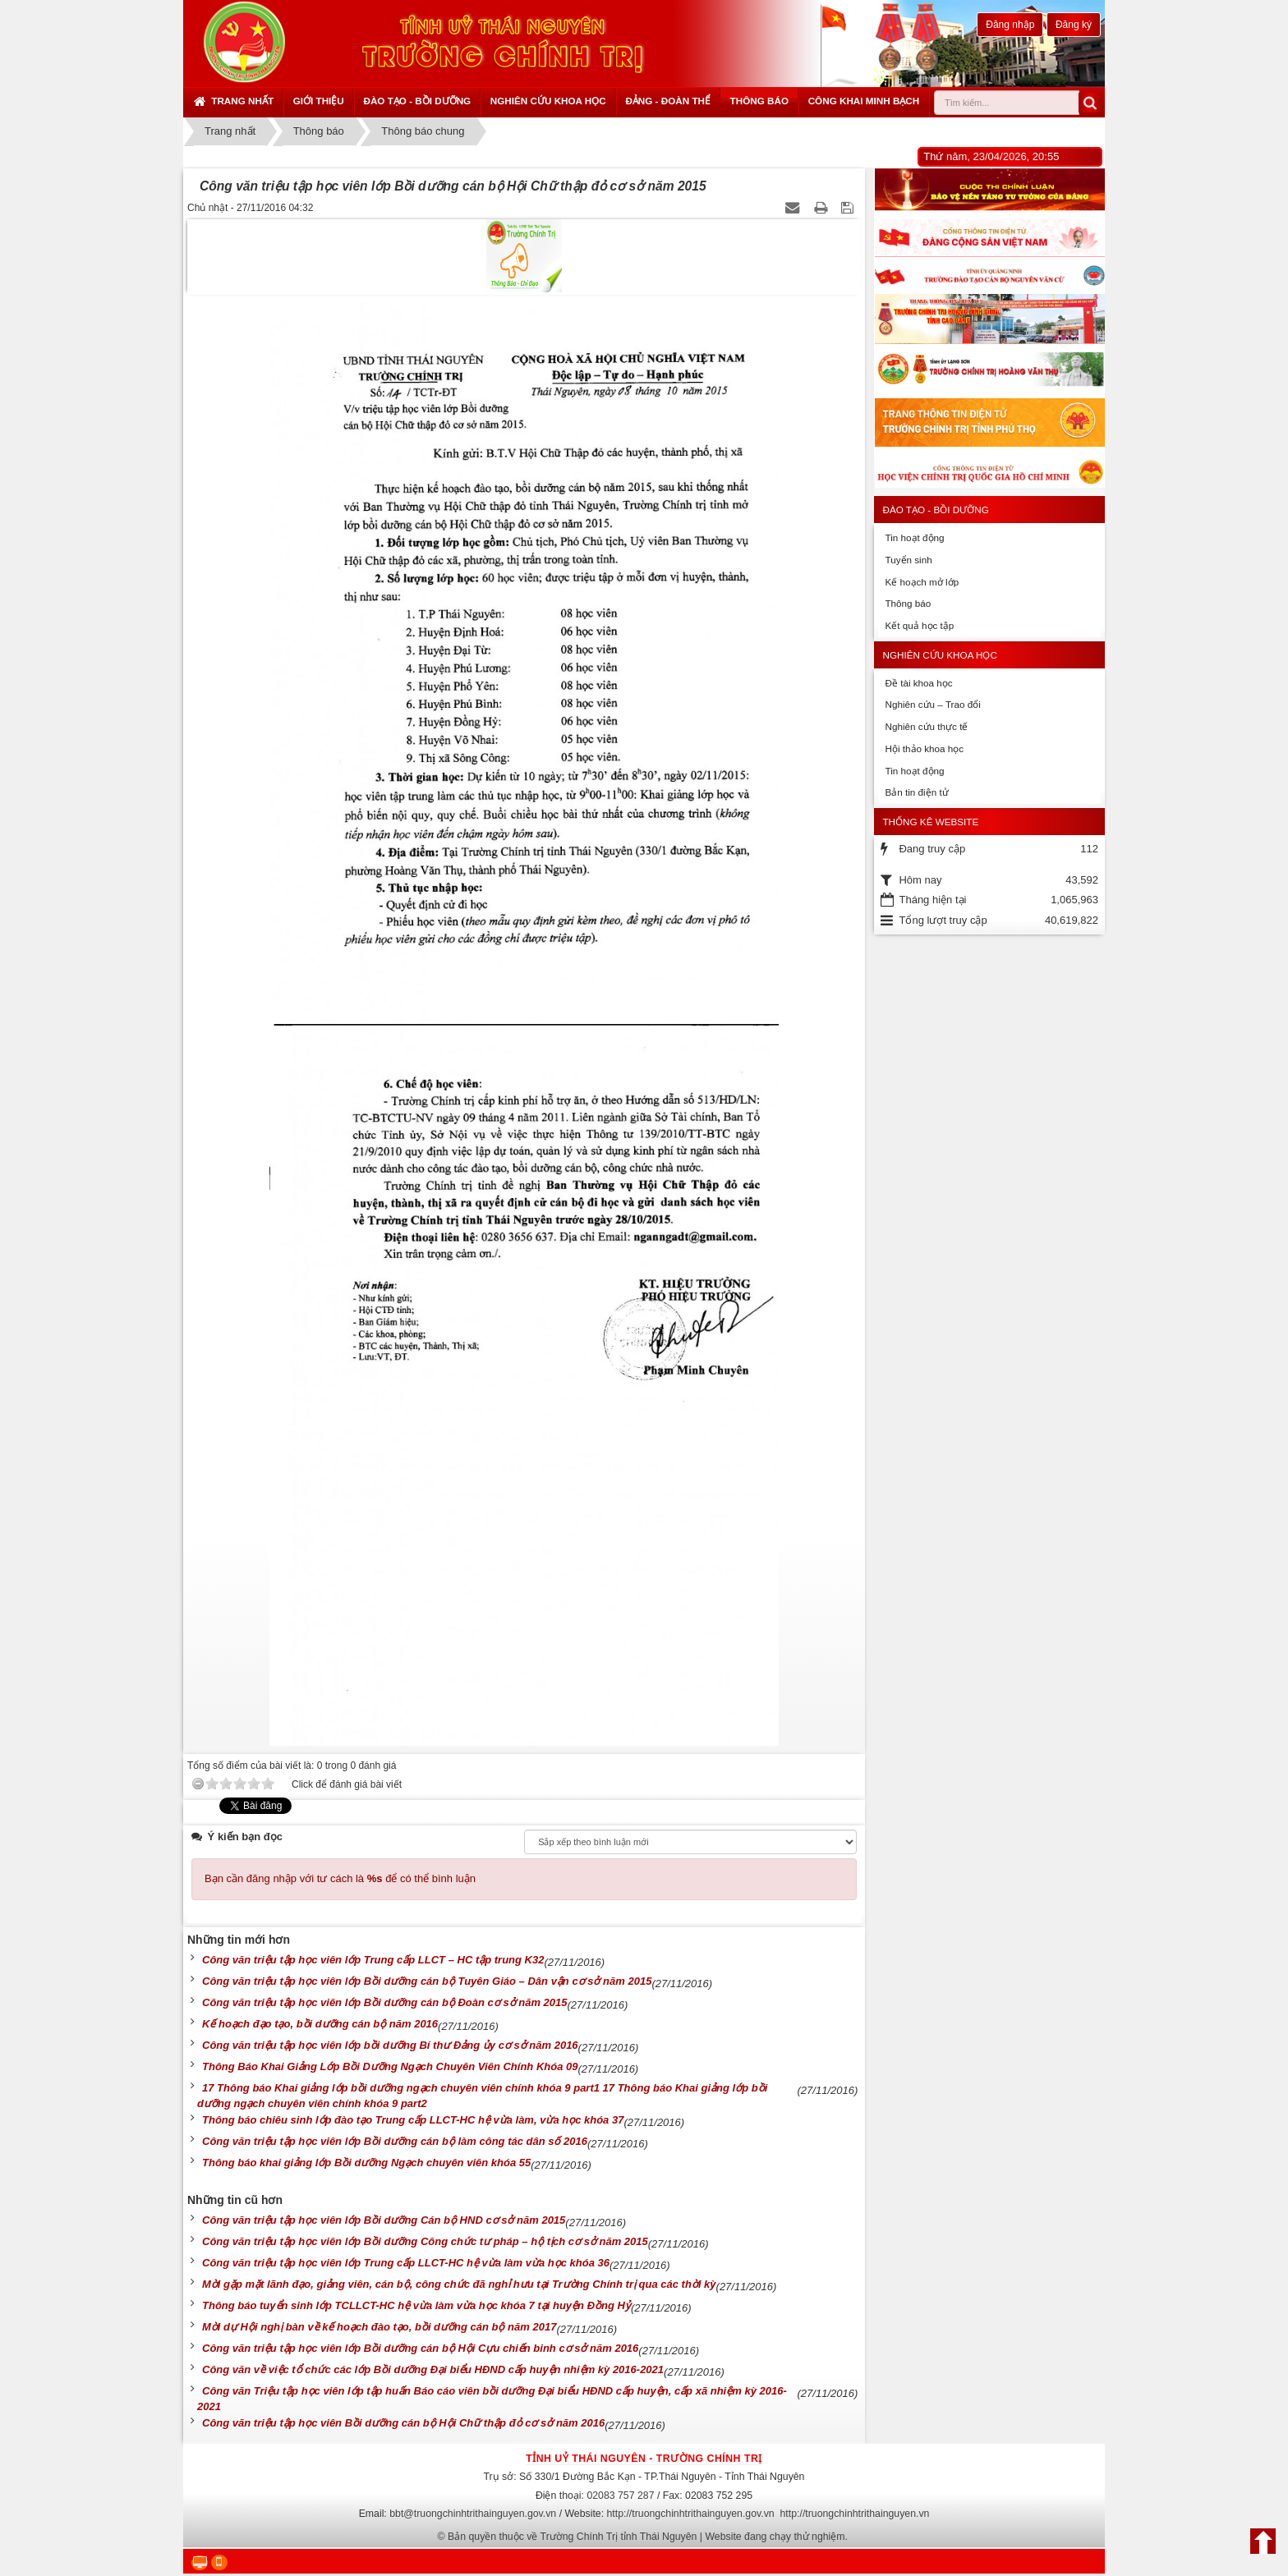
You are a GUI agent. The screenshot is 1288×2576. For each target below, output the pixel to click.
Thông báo (759, 100)
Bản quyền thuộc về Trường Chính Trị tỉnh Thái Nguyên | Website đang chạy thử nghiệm (646, 2536)
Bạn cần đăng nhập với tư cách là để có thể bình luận (340, 1878)
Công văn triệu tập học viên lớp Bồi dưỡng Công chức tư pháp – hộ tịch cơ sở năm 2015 (425, 2241)
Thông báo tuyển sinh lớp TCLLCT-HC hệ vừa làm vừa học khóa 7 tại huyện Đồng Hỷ (416, 2305)
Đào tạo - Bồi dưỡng (417, 100)
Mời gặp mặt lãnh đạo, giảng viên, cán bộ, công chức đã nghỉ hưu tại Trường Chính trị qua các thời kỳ (459, 2284)
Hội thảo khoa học (924, 748)
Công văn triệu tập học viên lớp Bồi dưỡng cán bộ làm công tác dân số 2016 (394, 2141)
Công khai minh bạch (864, 100)
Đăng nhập (1010, 24)
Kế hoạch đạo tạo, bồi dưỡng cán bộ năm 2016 (320, 2024)
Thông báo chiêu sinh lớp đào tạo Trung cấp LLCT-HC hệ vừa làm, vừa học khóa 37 (412, 2120)
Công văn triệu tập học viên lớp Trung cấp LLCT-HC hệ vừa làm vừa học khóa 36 (406, 2263)
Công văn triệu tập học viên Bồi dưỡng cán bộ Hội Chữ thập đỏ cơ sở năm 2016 (403, 2423)
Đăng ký (1074, 24)
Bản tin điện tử (916, 792)
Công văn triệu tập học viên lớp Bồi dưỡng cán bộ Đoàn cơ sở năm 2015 (385, 2002)
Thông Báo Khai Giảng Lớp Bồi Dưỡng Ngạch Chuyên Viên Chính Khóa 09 (389, 2066)
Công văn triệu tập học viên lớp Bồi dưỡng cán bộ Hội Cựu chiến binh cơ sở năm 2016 (420, 2348)
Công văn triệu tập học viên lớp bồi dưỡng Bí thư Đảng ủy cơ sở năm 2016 (390, 2045)
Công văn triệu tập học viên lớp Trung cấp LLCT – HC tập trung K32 (373, 1960)
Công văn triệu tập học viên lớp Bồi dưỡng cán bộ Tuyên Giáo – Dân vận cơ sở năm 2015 (426, 1981)
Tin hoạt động (914, 537)
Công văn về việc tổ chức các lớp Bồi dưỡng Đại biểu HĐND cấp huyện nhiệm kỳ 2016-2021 (433, 2369)
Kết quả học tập (919, 625)
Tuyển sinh (908, 559)
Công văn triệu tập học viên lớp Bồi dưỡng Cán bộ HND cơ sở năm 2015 (383, 2220)
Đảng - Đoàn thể (668, 100)
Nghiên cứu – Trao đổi (932, 704)
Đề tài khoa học (918, 682)
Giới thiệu (318, 100)
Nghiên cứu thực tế (926, 726)
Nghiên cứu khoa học (548, 100)
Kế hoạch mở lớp (922, 581)
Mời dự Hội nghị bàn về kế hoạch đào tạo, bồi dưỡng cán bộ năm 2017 (379, 2327)
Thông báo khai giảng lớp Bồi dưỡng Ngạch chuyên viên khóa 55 (366, 2162)
